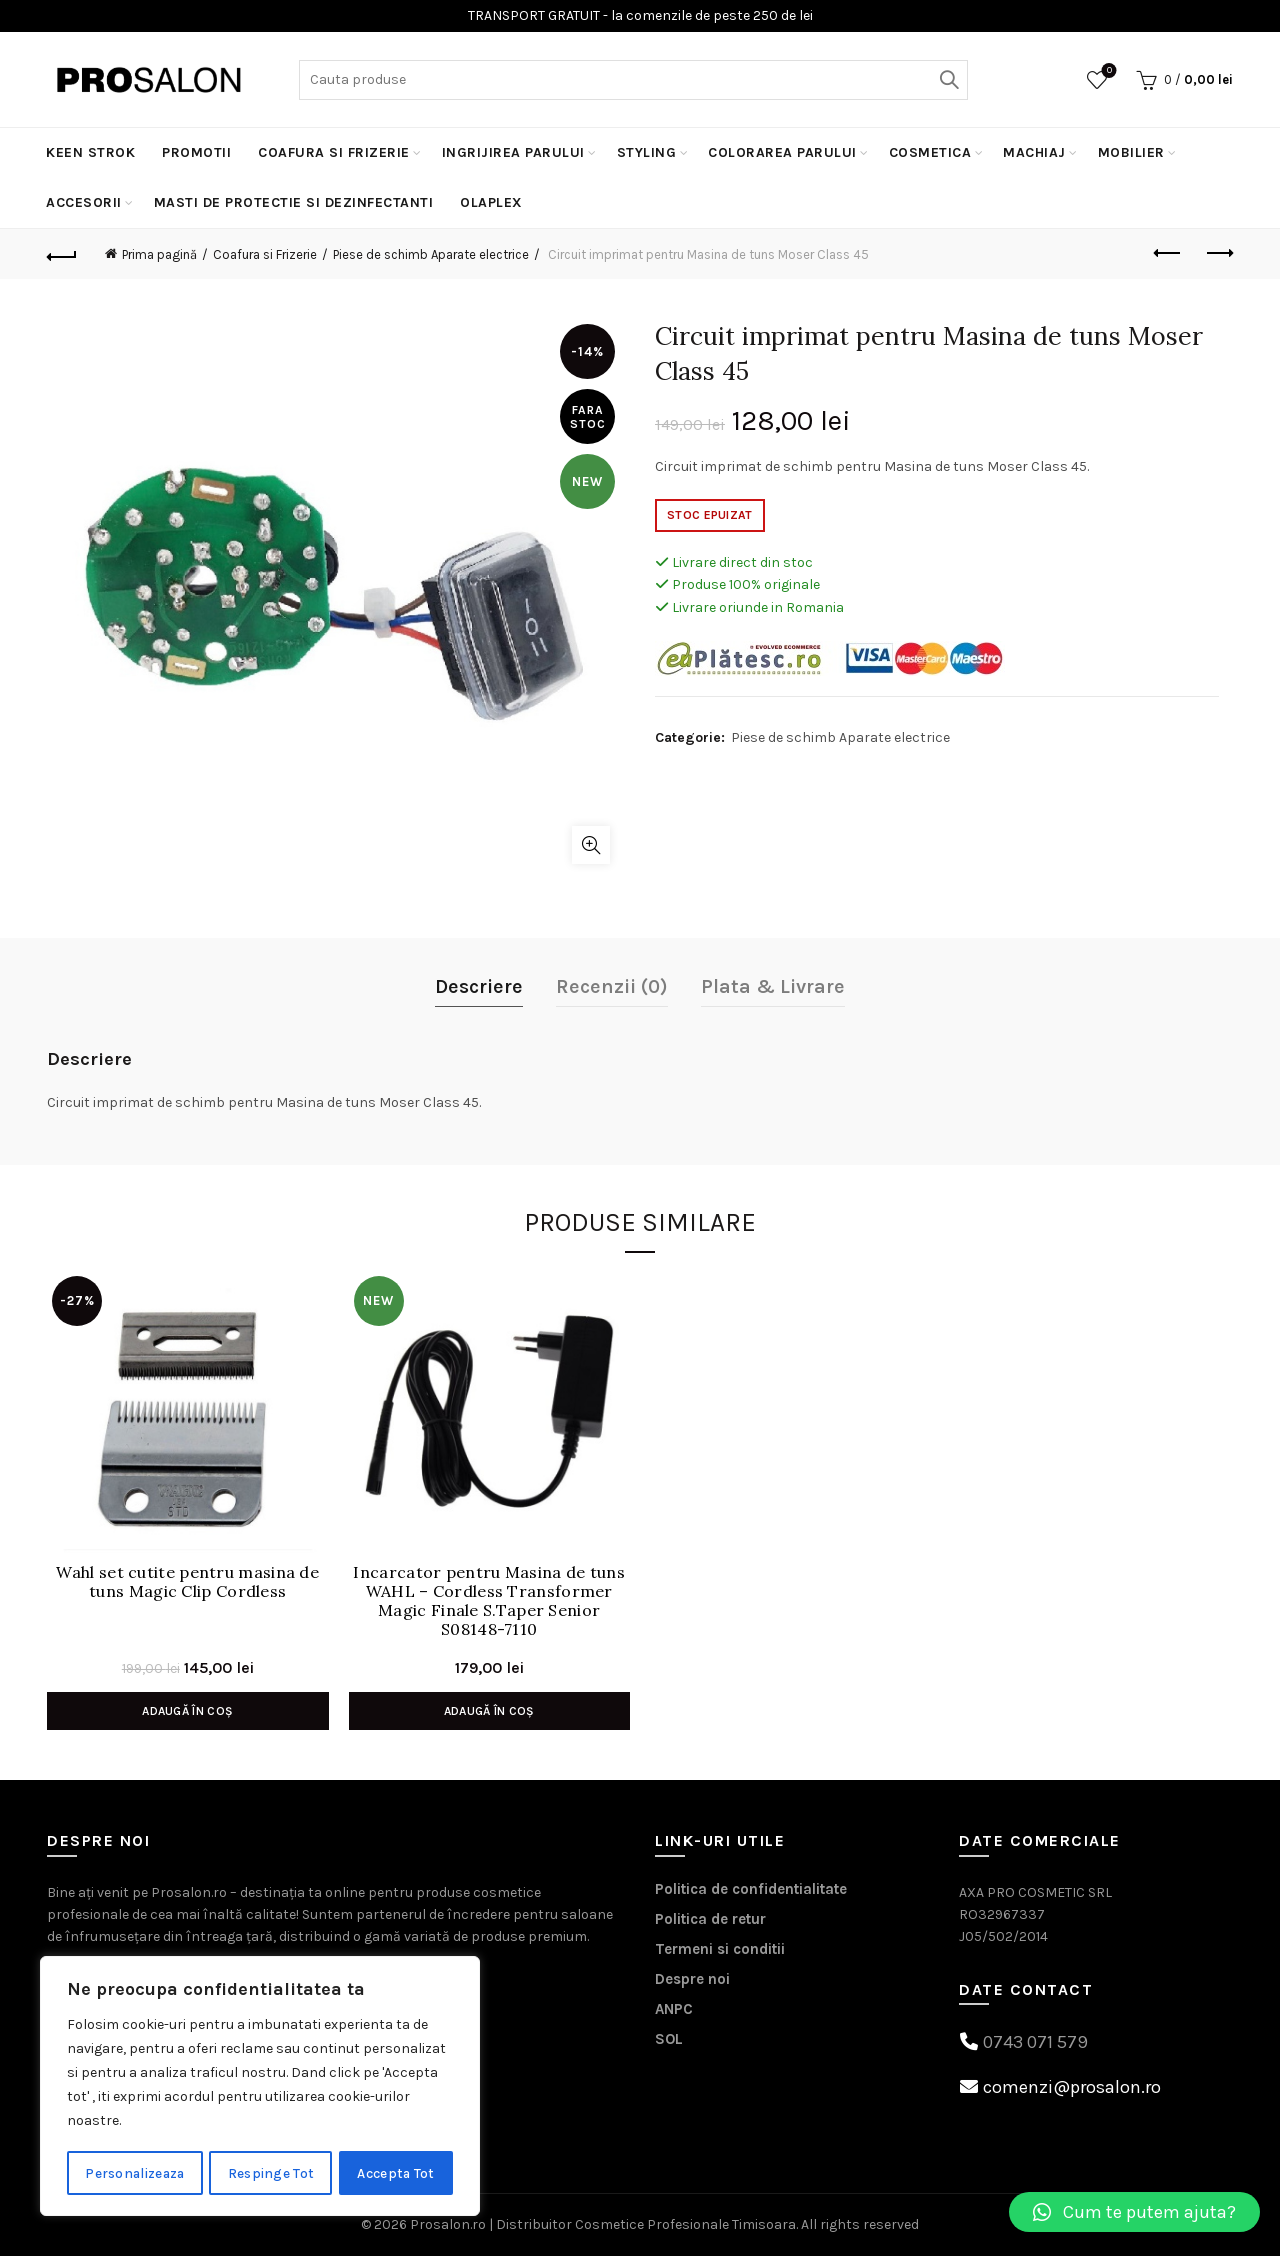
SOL (669, 2039)
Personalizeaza (135, 2172)
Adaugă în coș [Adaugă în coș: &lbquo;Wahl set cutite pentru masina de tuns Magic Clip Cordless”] (187, 1711)
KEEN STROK (90, 152)
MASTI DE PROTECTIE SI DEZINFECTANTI (294, 202)
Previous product (1168, 253)
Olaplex (491, 202)
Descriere (479, 986)
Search (948, 80)
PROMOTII (196, 152)
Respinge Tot (273, 2172)
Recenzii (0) (612, 986)
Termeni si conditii (720, 1949)
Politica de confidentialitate (751, 1889)
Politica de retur (710, 1919)
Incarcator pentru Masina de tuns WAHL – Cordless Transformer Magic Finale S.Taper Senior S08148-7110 (489, 1601)
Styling (647, 152)
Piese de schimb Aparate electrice (431, 254)
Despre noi (692, 1979)
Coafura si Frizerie (334, 152)
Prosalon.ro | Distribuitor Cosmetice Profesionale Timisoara (603, 2224)
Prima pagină (159, 254)
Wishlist (1107, 71)
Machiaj (1034, 152)
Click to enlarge (591, 845)
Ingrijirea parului (513, 152)
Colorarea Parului (782, 152)
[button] (1134, 2212)
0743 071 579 (1035, 2042)
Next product (1218, 253)
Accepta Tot (397, 2172)
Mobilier (1131, 152)
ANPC (674, 2009)
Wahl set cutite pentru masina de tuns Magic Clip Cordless (187, 1582)
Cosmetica (930, 152)
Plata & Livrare (773, 986)
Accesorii (84, 202)
